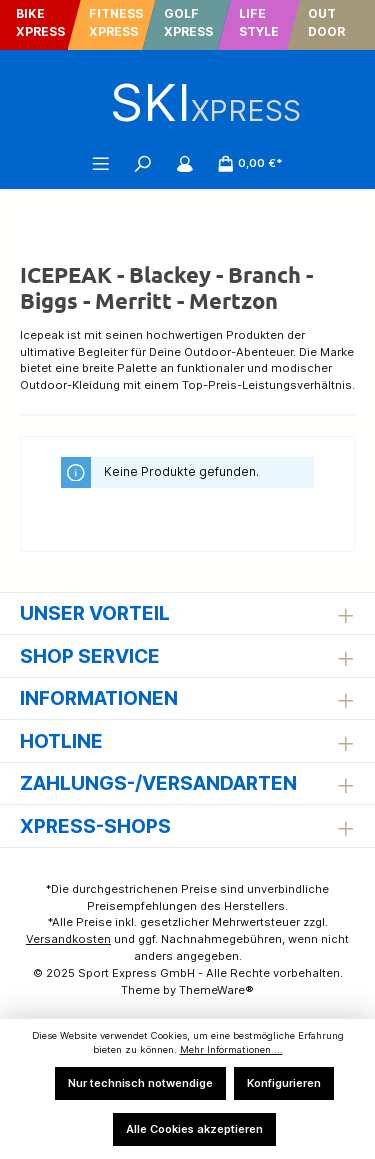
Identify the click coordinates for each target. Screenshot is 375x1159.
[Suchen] (143, 163)
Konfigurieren (284, 1083)
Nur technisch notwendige (140, 1083)
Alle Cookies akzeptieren (194, 1129)
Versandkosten (68, 939)
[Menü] (101, 163)
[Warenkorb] (250, 163)
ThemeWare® (216, 990)
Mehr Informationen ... (231, 1049)
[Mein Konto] (185, 163)
